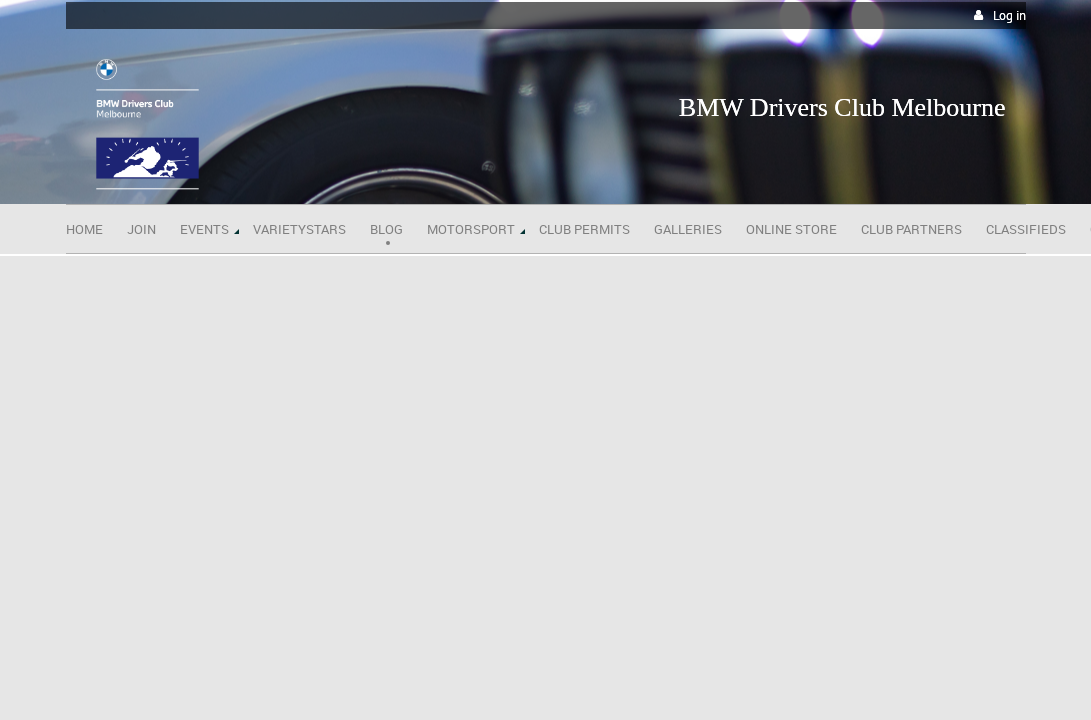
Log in (1009, 15)
